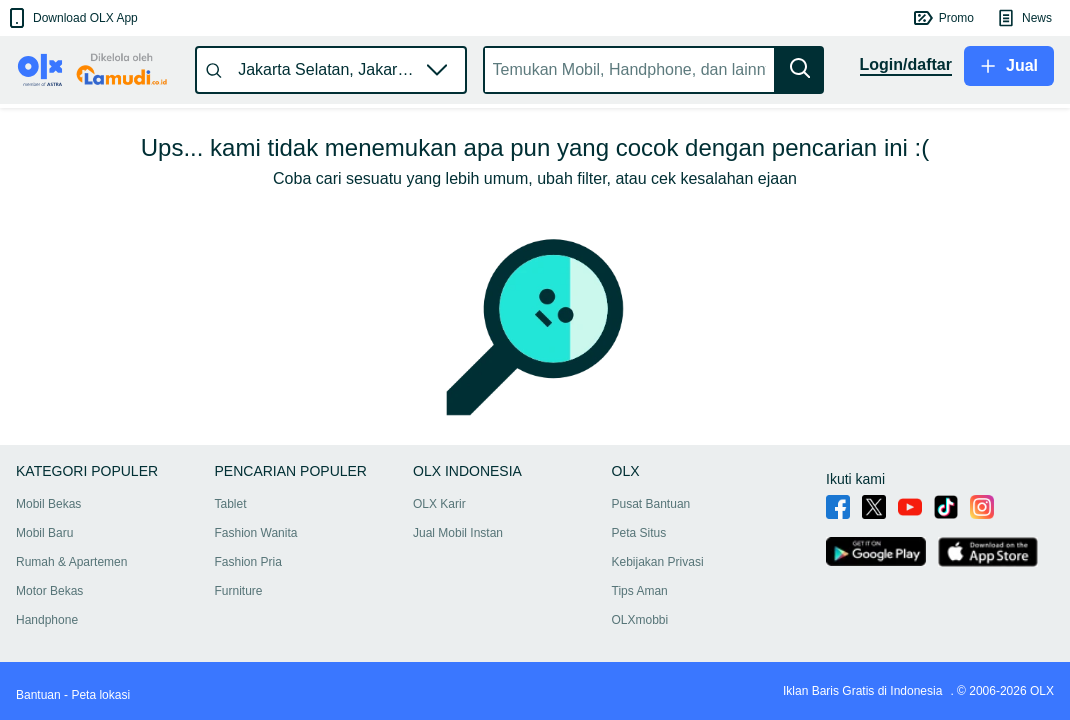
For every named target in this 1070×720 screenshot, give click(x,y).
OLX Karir (439, 504)
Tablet (231, 504)
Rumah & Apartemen (71, 562)
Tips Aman (640, 591)
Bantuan (38, 695)
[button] (71, 18)
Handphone (47, 620)
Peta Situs (639, 533)
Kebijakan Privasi (658, 562)
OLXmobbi (640, 620)
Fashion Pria (248, 562)
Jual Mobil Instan (458, 533)
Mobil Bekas (48, 504)
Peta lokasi (100, 695)
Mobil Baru (44, 533)
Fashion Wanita (256, 533)
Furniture (239, 591)
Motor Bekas (49, 591)
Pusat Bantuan (651, 504)
